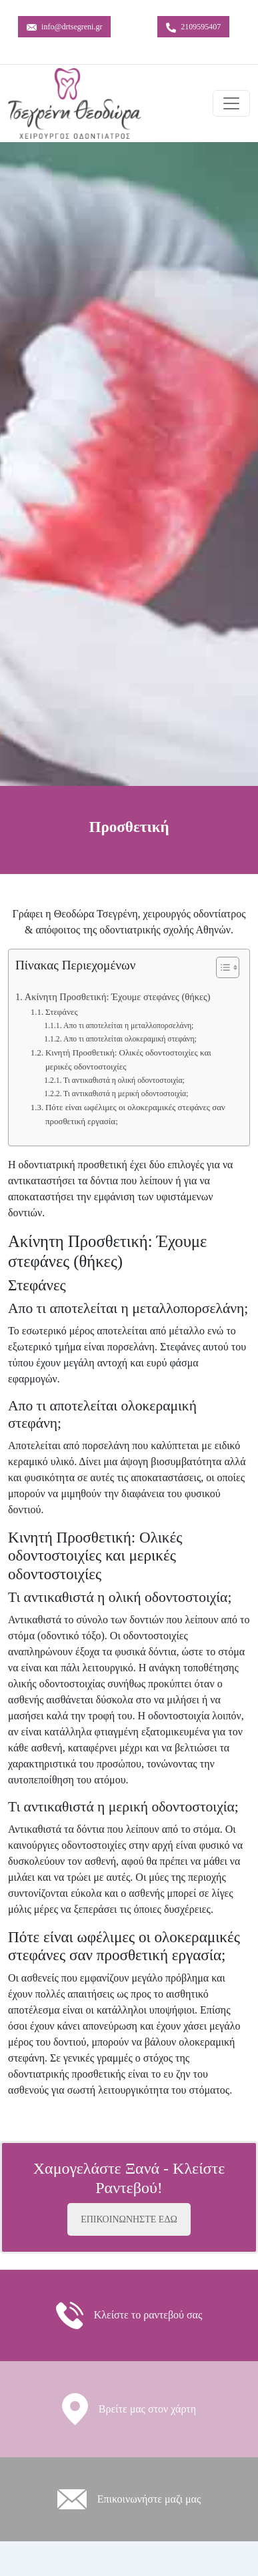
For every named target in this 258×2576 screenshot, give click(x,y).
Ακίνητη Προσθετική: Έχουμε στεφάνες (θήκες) (118, 996)
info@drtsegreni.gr (64, 26)
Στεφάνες (61, 1012)
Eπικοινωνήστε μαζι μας (149, 2499)
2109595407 (193, 27)
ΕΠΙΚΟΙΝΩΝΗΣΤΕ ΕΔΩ (129, 2219)
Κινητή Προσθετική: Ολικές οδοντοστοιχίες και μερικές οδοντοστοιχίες (128, 1059)
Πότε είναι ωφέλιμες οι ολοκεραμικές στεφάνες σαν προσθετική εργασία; (135, 1114)
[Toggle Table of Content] (221, 967)
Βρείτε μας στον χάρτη (147, 2409)
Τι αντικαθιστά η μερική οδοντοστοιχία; (126, 1094)
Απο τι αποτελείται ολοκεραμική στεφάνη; (130, 1039)
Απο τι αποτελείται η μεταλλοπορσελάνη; (128, 1025)
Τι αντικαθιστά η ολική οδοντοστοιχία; (124, 1080)
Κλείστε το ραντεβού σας (148, 2314)
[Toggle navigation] (231, 103)
